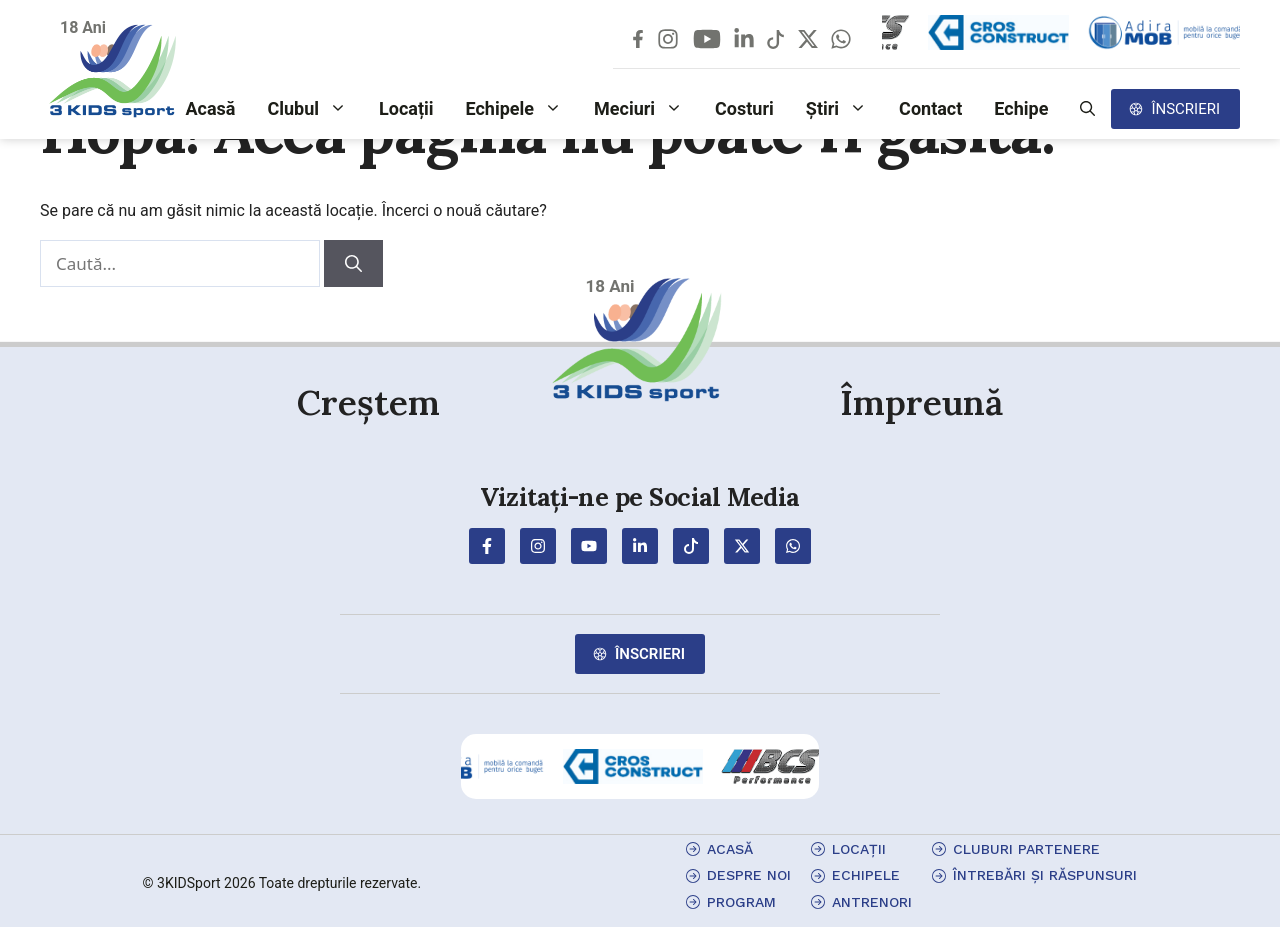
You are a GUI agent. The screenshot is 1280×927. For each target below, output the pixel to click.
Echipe (1021, 108)
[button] (1087, 109)
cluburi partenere (1026, 849)
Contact (930, 108)
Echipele (522, 109)
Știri (844, 109)
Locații (406, 108)
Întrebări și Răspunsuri (1045, 875)
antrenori (872, 902)
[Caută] (353, 264)
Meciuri (646, 109)
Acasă (210, 108)
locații (859, 849)
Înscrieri (1185, 109)
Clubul (315, 109)
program (741, 902)
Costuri (744, 108)
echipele (866, 875)
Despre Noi (749, 875)
